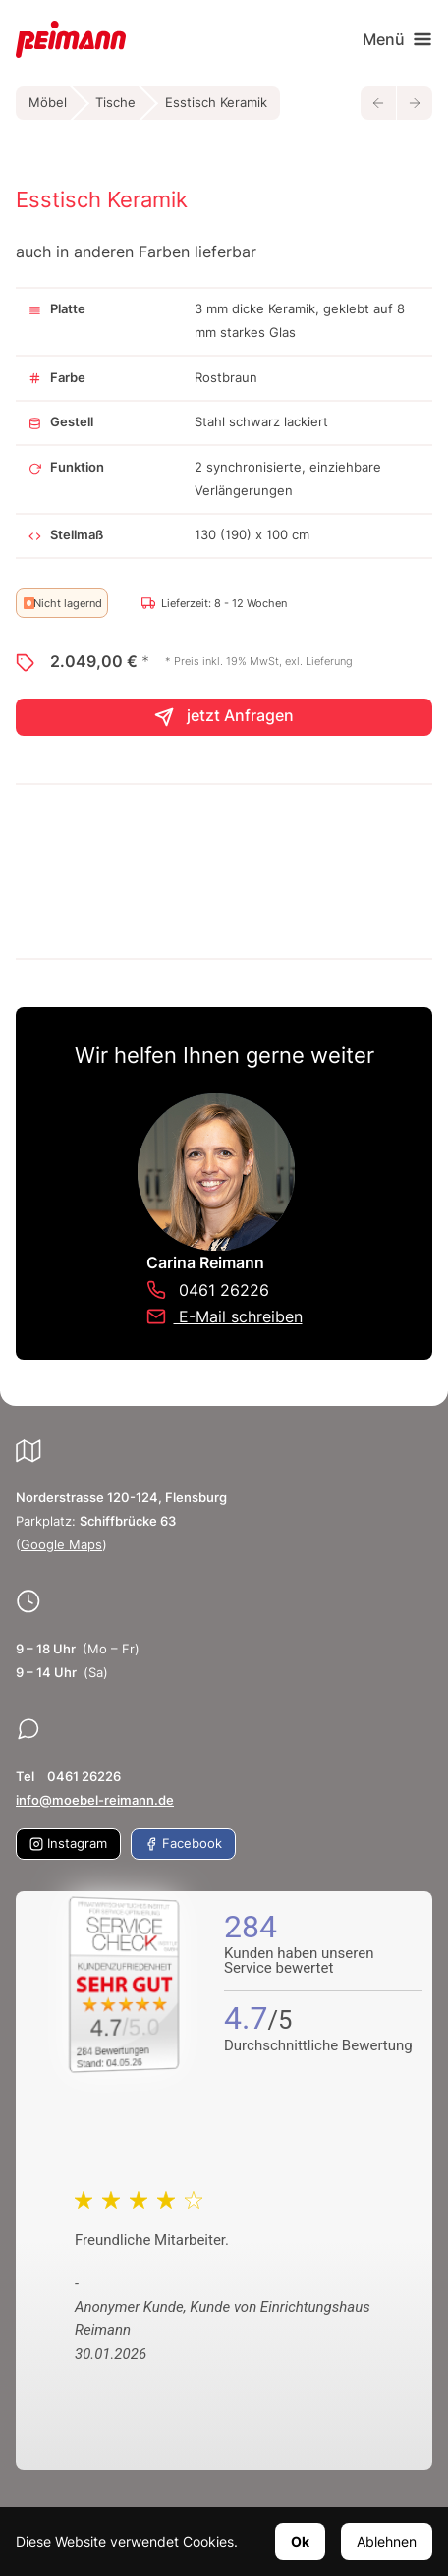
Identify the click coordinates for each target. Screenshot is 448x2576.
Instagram (68, 1843)
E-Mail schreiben (224, 1316)
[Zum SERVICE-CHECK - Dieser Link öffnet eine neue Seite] (125, 1984)
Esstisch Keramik (216, 102)
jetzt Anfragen (224, 717)
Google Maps (61, 1545)
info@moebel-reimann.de (95, 1800)
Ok (300, 2541)
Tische (115, 102)
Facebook (183, 1843)
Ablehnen (387, 2541)
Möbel (47, 102)
